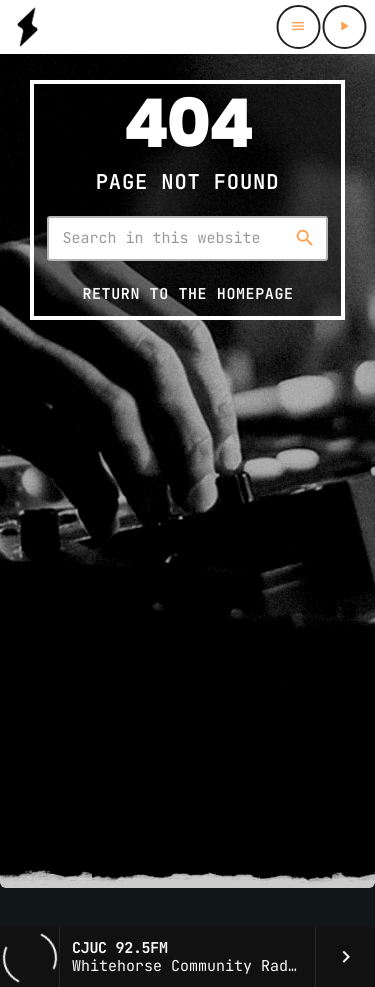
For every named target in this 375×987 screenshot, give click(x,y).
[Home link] (27, 27)
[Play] (344, 27)
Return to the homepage (187, 294)
